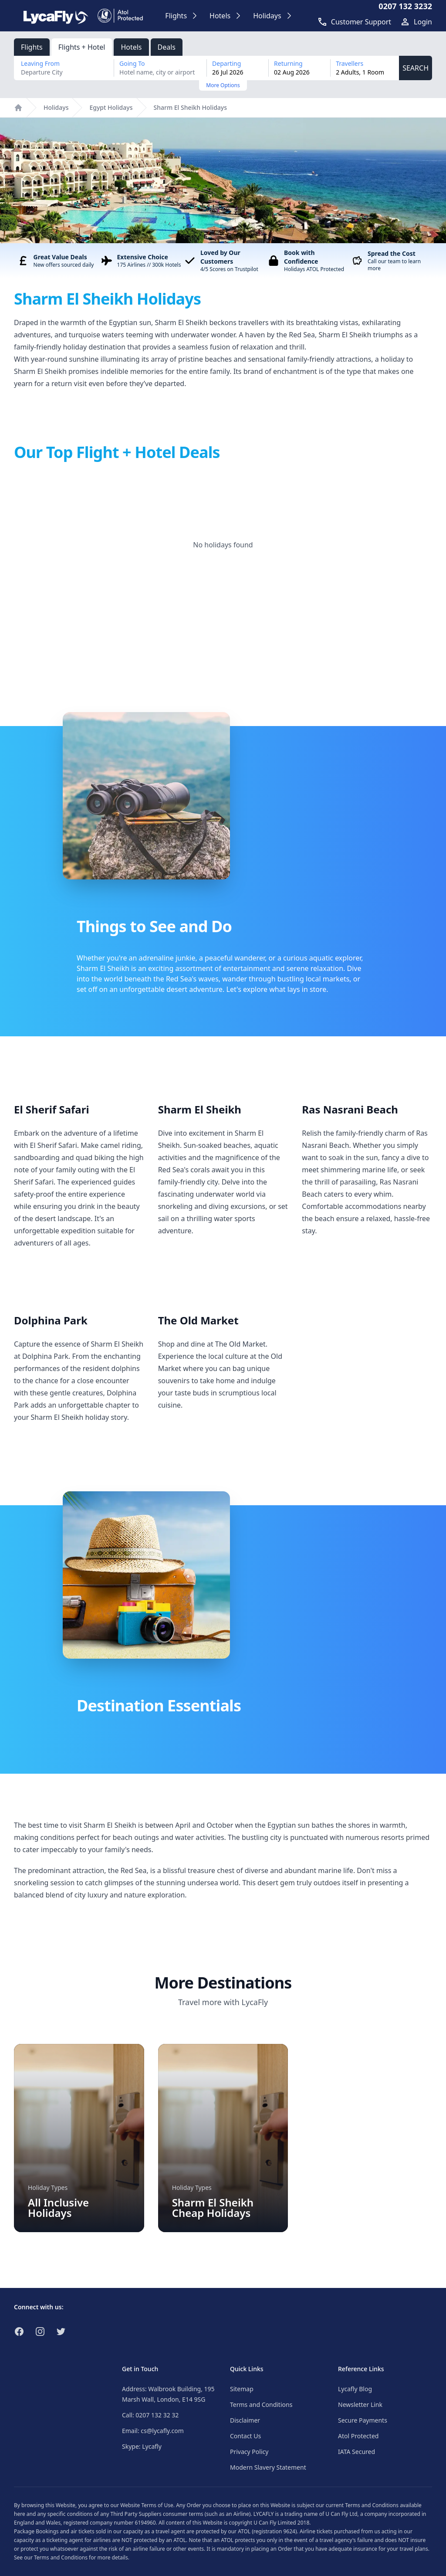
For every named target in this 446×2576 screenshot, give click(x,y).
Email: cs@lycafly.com (153, 2431)
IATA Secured (356, 2451)
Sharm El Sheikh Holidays (190, 107)
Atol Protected (358, 2436)
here (19, 2514)
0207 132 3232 (405, 6)
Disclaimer (245, 2420)
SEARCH (415, 68)
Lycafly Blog (355, 2389)
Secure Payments (362, 2420)
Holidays (56, 107)
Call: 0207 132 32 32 (150, 2415)
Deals (167, 47)
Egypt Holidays (110, 107)
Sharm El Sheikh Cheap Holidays (212, 2207)
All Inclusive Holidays (58, 2207)
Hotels (131, 47)
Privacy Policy (249, 2451)
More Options (223, 85)
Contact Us (245, 2436)
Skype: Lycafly (142, 2446)
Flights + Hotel (81, 47)
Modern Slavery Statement (268, 2467)
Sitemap (241, 2389)
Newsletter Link (360, 2404)
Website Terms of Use (146, 2505)
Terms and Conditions (261, 2404)
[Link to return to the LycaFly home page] (56, 16)
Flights (32, 47)
